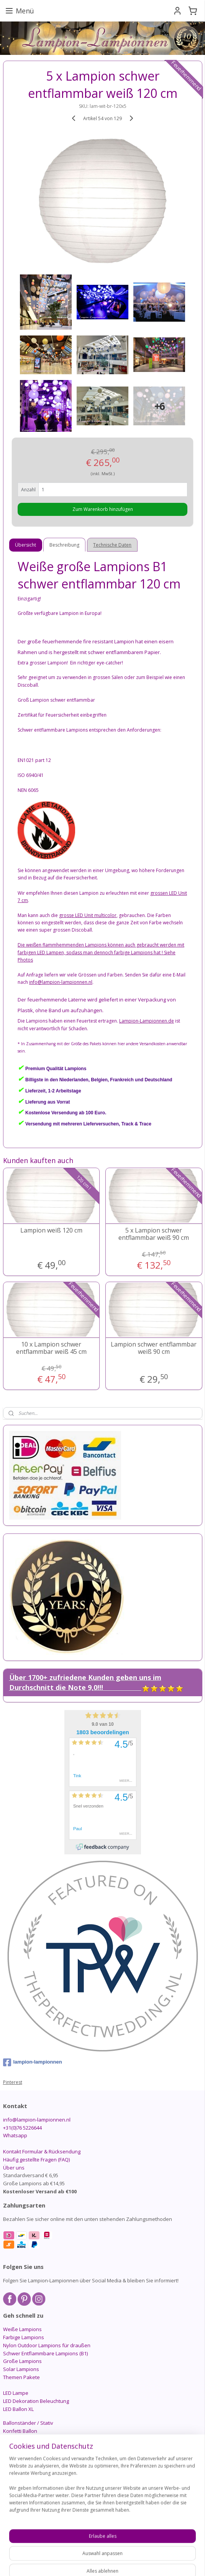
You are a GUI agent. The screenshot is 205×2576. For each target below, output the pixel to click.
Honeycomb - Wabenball (31, 2446)
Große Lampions (22, 2361)
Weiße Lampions (22, 2329)
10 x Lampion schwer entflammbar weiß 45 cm (51, 1348)
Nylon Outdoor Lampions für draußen (46, 2345)
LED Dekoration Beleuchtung (36, 2401)
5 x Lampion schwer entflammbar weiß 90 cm (153, 1234)
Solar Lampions (21, 2369)
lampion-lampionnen (32, 2062)
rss (117, 2549)
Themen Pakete (21, 2377)
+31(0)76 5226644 (22, 2127)
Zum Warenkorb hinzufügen (102, 509)
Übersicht (25, 545)
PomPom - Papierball (27, 2438)
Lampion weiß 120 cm (51, 1230)
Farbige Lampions (23, 2337)
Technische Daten (112, 545)
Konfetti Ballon (20, 2430)
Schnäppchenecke (24, 2470)
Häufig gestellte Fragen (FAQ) (36, 2159)
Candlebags (17, 2454)
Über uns (14, 2167)
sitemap (100, 2549)
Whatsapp (15, 2135)
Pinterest (12, 2082)
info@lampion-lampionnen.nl (37, 2119)
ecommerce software (147, 2549)
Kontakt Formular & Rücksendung (41, 2151)
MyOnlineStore (102, 2562)
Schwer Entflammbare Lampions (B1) (45, 2353)
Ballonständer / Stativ (28, 2422)
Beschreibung (64, 545)
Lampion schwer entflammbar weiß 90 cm (154, 1348)
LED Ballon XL (18, 2409)
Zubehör (13, 2462)
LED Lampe (15, 2392)
